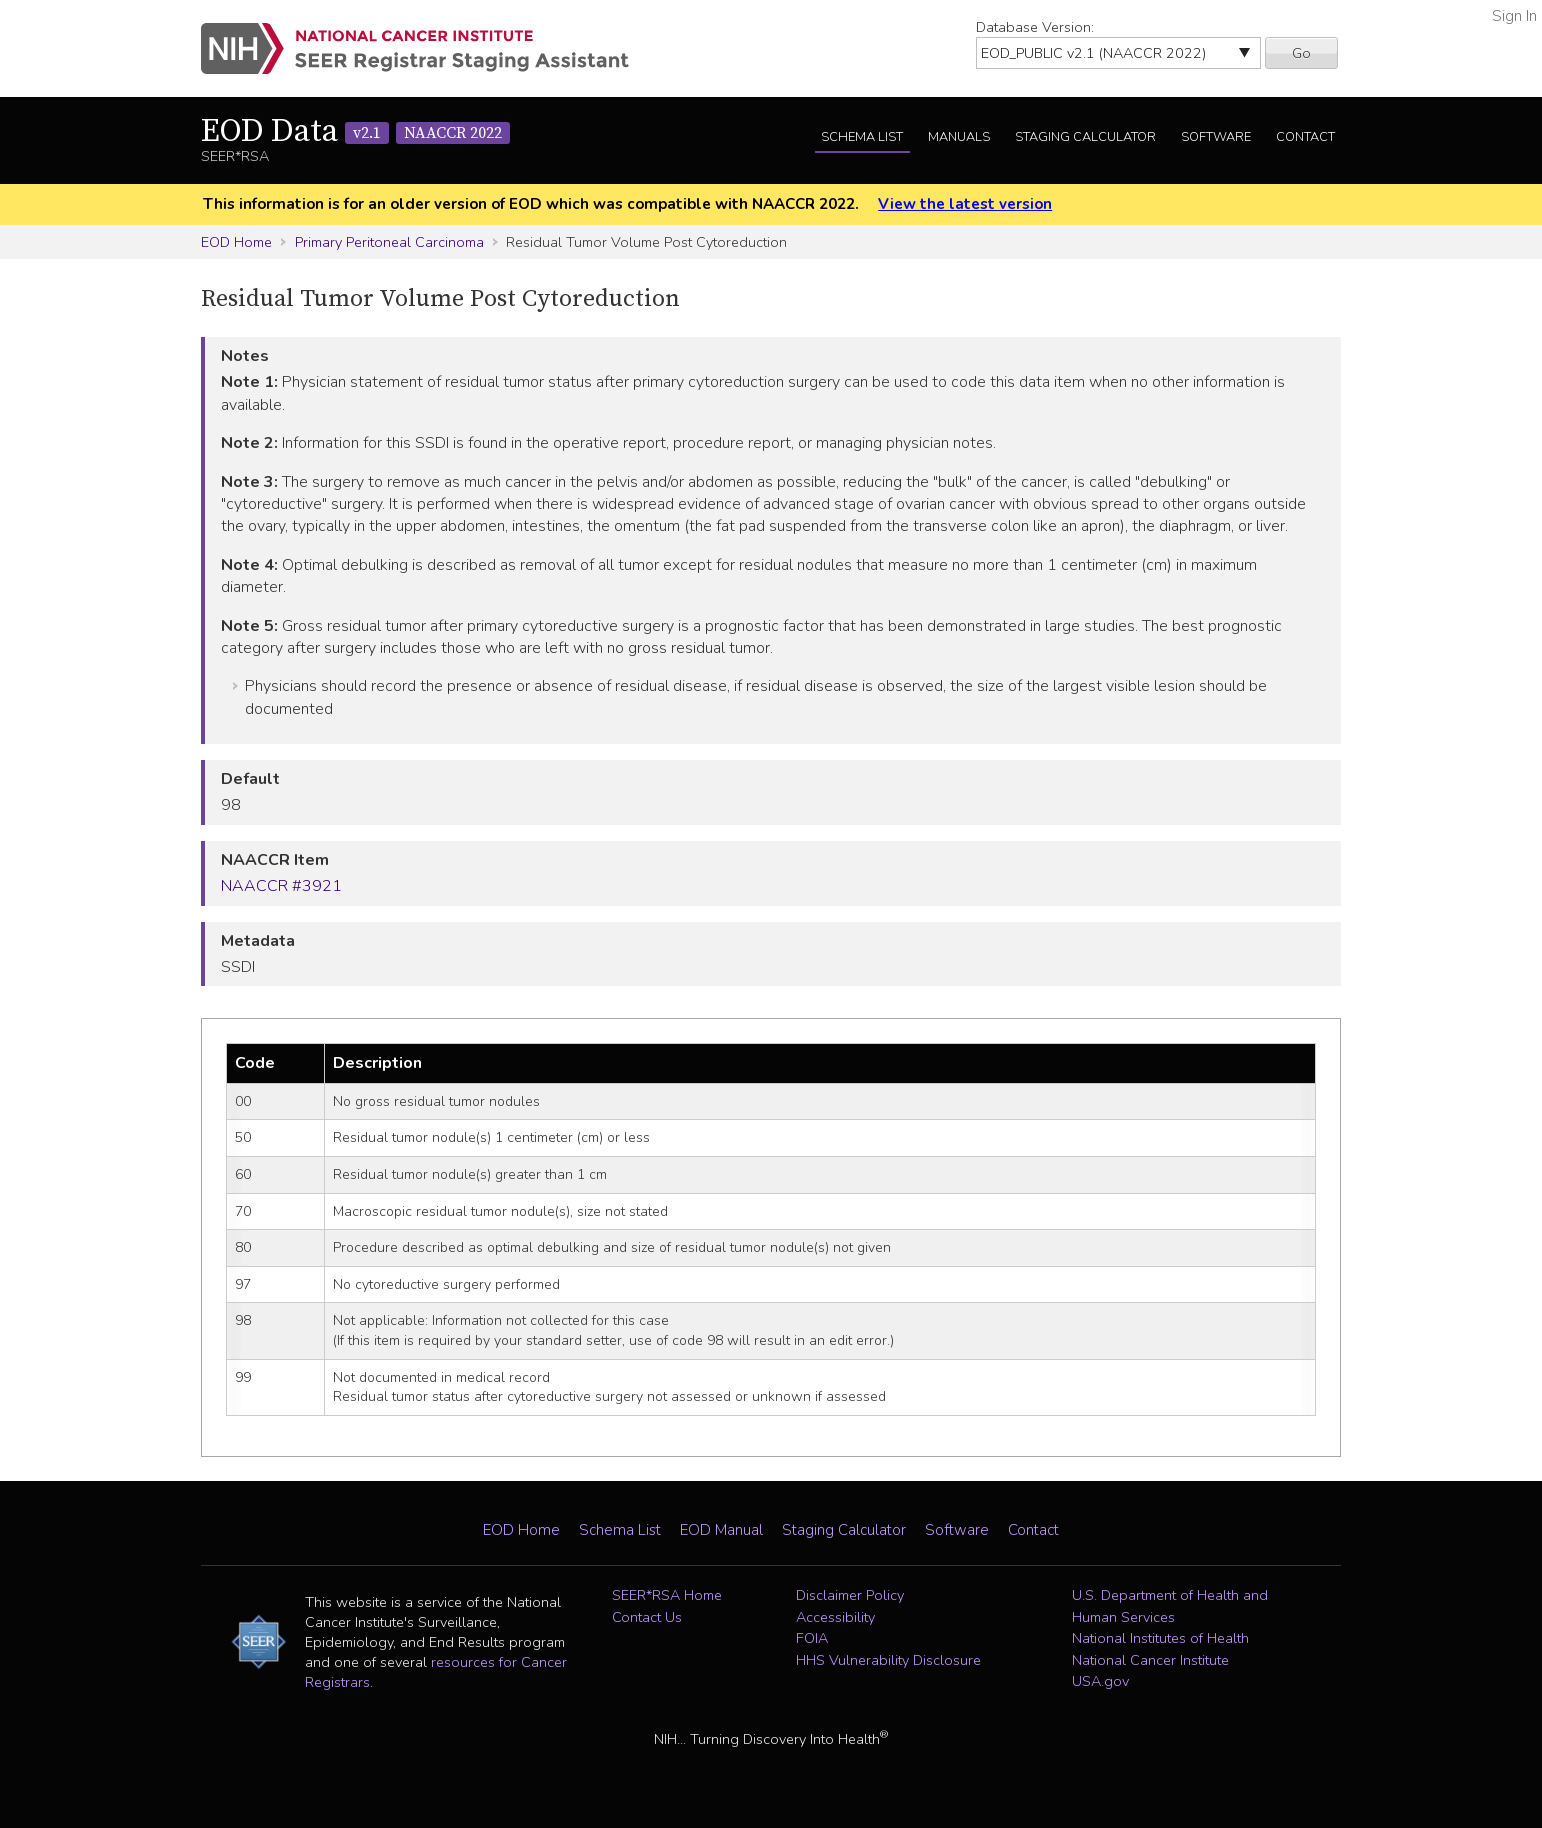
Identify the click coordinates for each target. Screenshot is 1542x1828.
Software (1216, 137)
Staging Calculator (1085, 137)
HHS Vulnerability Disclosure (888, 1660)
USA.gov (1100, 1681)
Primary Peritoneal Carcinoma (389, 242)
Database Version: (1035, 27)
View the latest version (965, 204)
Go (1301, 53)
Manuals (959, 137)
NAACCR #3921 (281, 886)
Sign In (1514, 16)
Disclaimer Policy (850, 1595)
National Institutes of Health (1160, 1638)
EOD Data (355, 132)
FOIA (812, 1638)
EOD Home (236, 242)
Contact (1305, 137)
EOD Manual (721, 1530)
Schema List (862, 137)
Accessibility (835, 1617)
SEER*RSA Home (667, 1595)
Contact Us (647, 1617)
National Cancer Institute (1150, 1660)
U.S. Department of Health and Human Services (1170, 1606)
